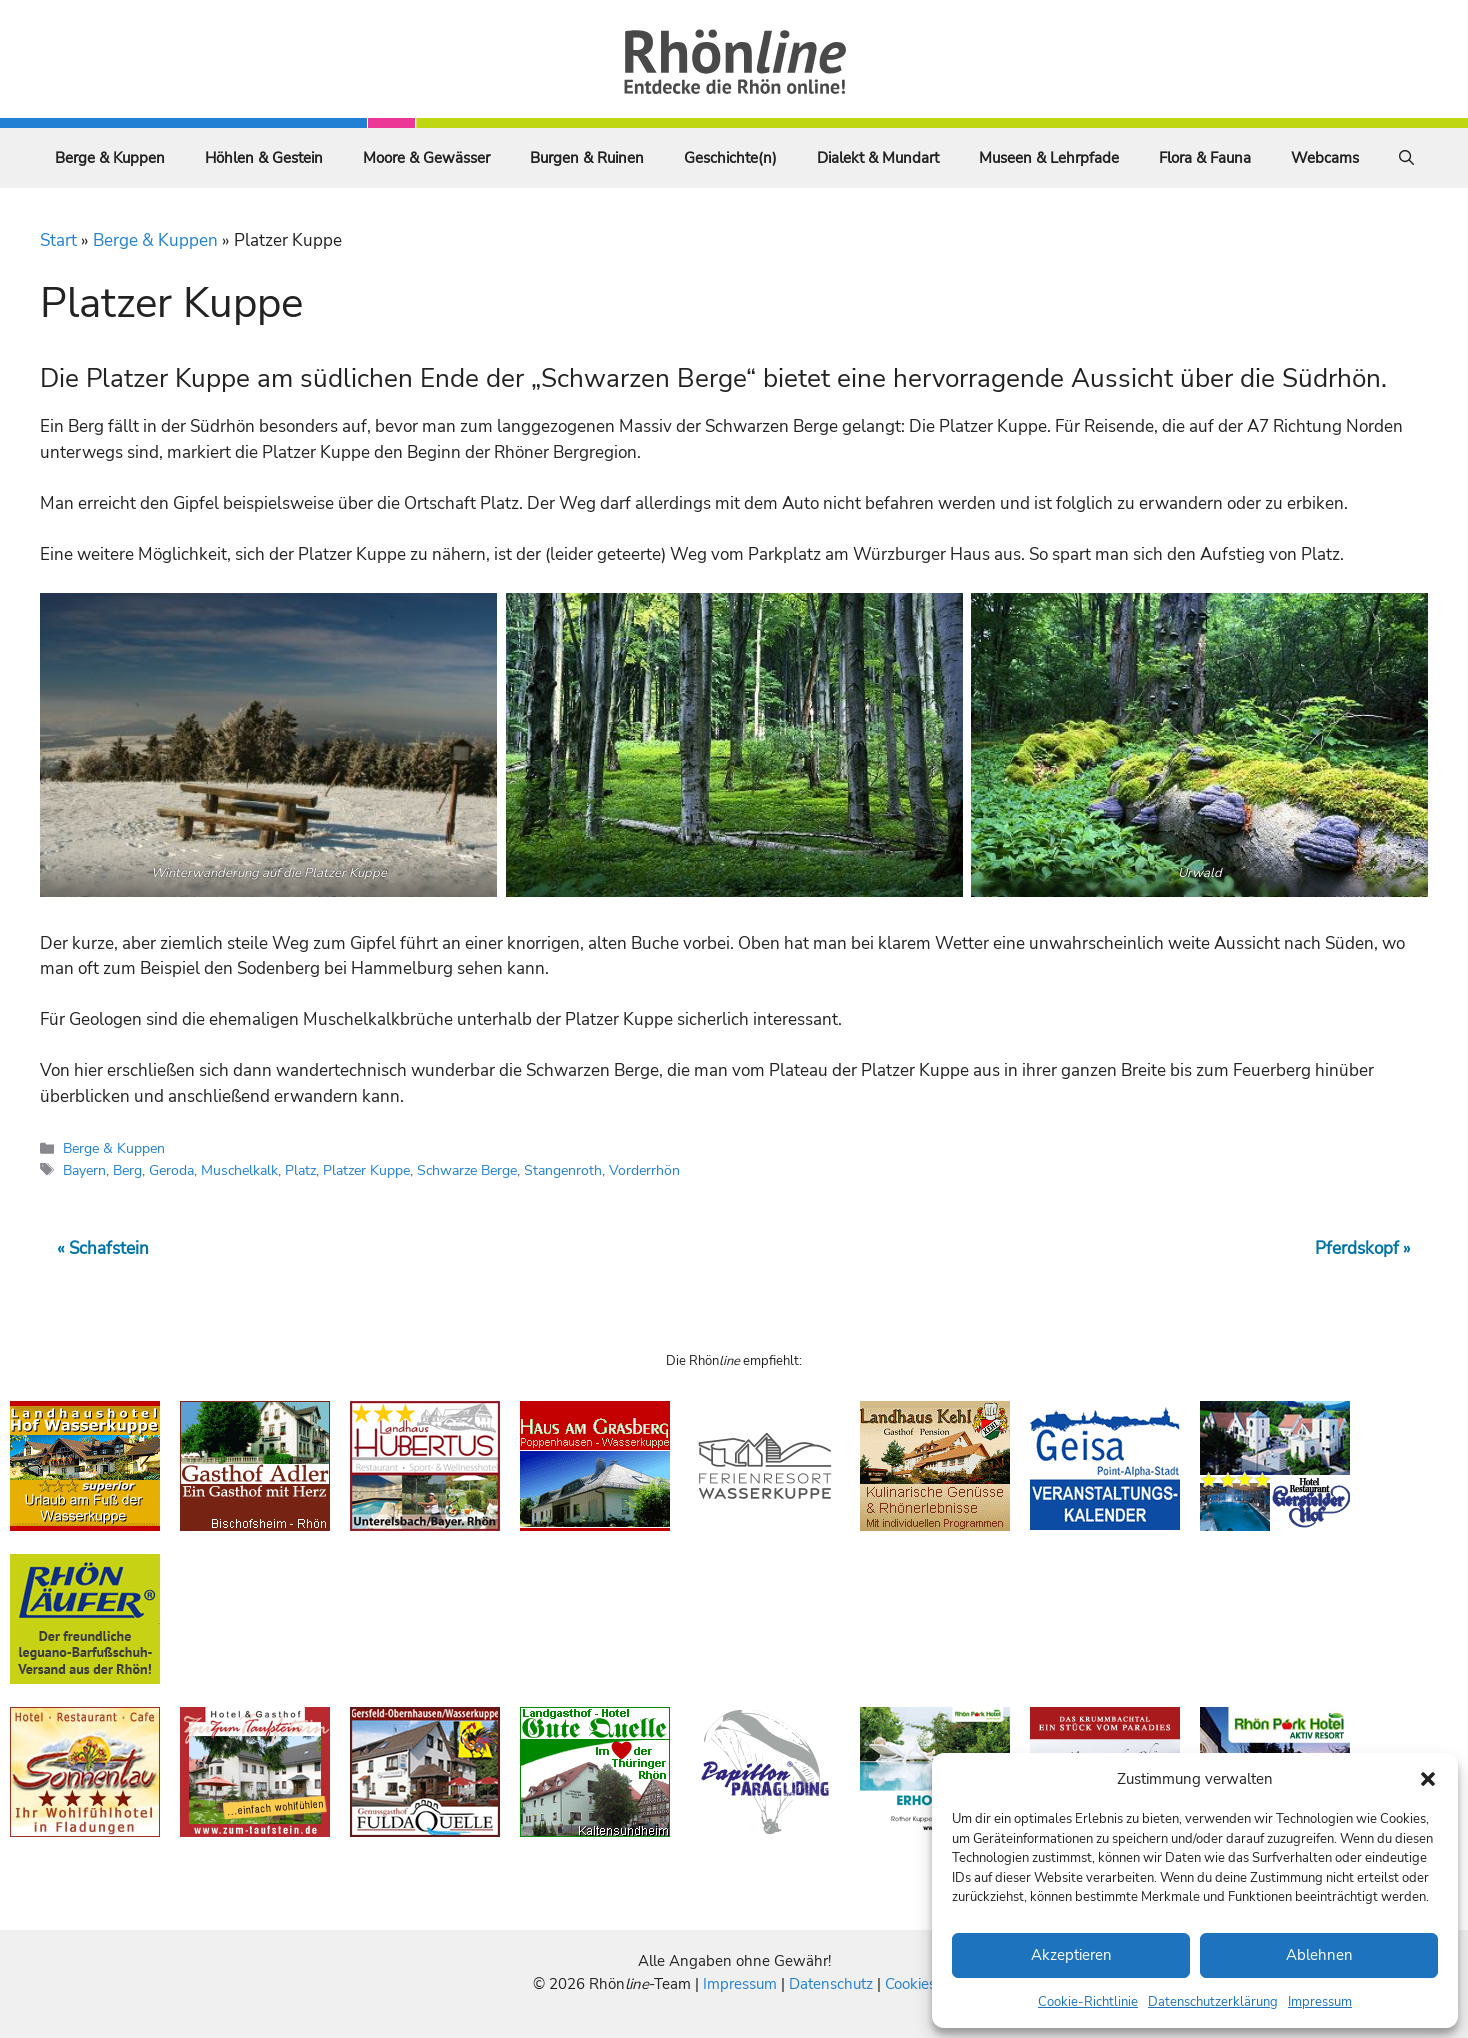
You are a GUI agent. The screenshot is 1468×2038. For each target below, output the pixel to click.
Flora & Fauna (1205, 158)
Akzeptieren (1071, 1955)
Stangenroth (563, 1170)
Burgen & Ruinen (587, 158)
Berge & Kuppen (110, 158)
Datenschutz (831, 1984)
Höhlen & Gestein (264, 158)
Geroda (171, 1170)
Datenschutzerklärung (1213, 2002)
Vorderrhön (644, 1170)
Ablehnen (1319, 1955)
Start (58, 240)
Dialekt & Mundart (878, 158)
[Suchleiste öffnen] (1406, 158)
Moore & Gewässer (426, 158)
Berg (127, 1170)
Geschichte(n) (730, 158)
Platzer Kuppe (366, 1170)
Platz (300, 1170)
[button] (1428, 1779)
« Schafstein (103, 1248)
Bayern (84, 1170)
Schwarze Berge (467, 1170)
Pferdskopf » (1363, 1248)
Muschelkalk (239, 1170)
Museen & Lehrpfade (1049, 158)
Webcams (1325, 158)
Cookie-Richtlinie (1088, 2002)
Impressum (1320, 2002)
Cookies (910, 1984)
